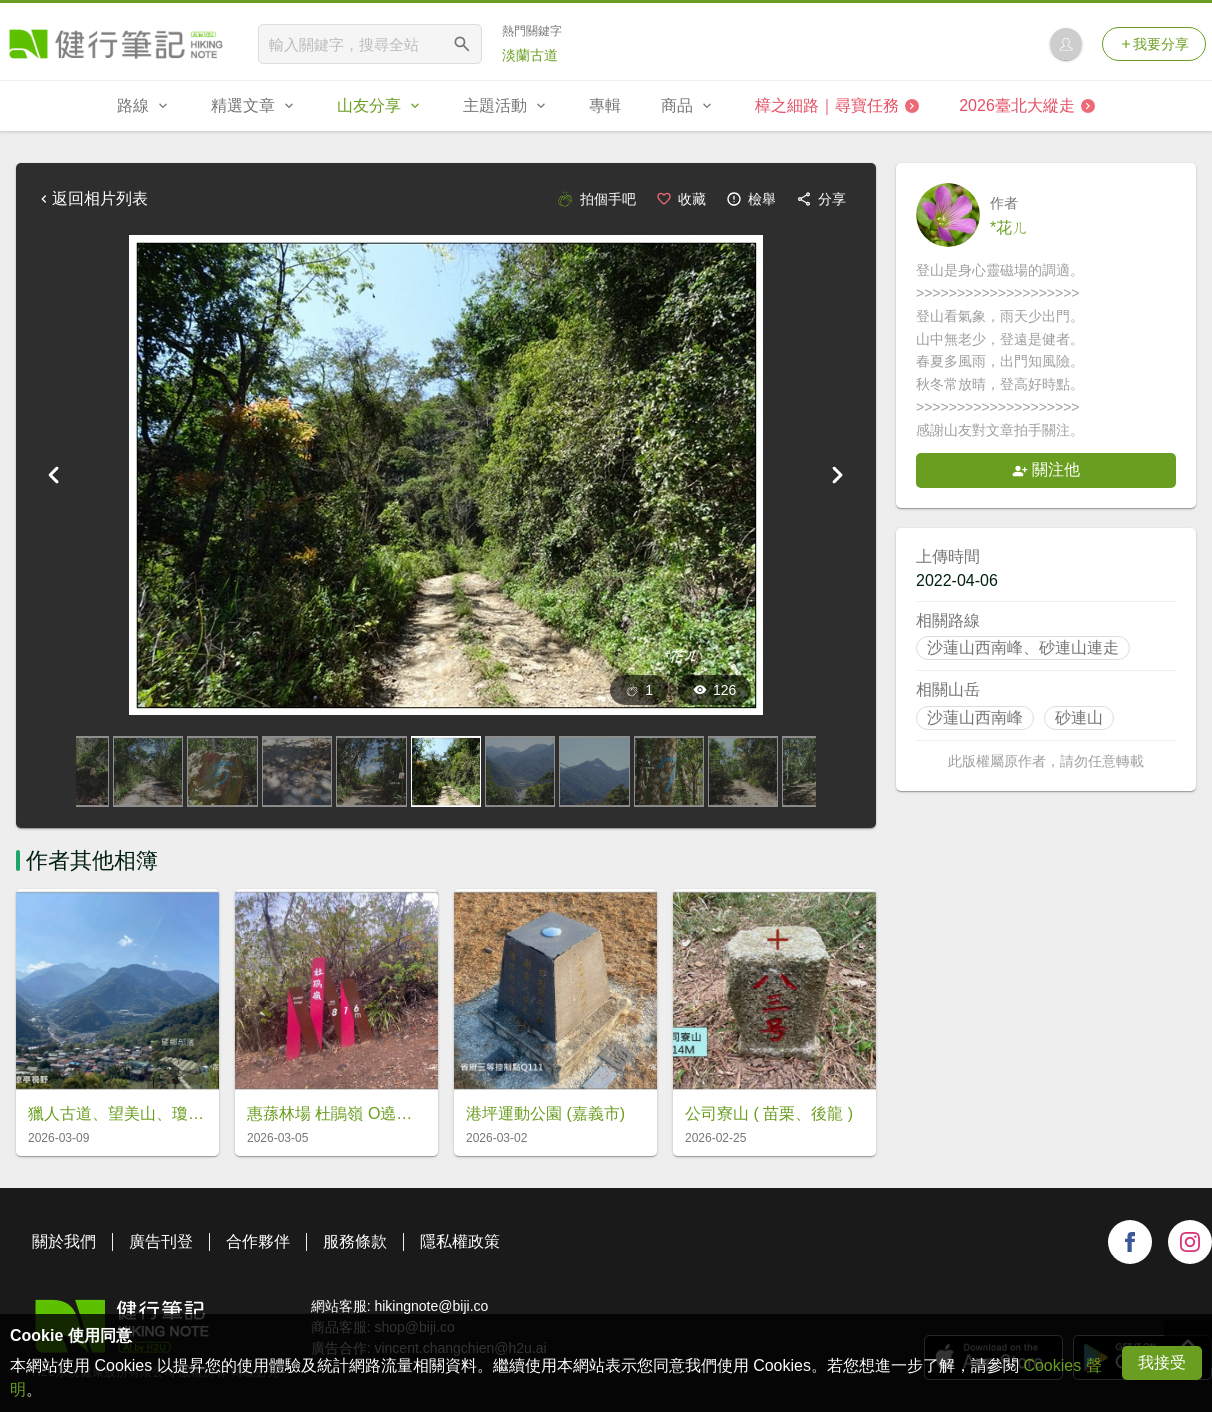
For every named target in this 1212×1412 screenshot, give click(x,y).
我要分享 (1154, 44)
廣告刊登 (161, 1241)
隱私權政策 (460, 1241)
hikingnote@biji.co (431, 1306)
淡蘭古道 (530, 55)
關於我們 (64, 1241)
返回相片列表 (92, 198)
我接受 (1162, 1362)
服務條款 (355, 1241)
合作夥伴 (258, 1241)
